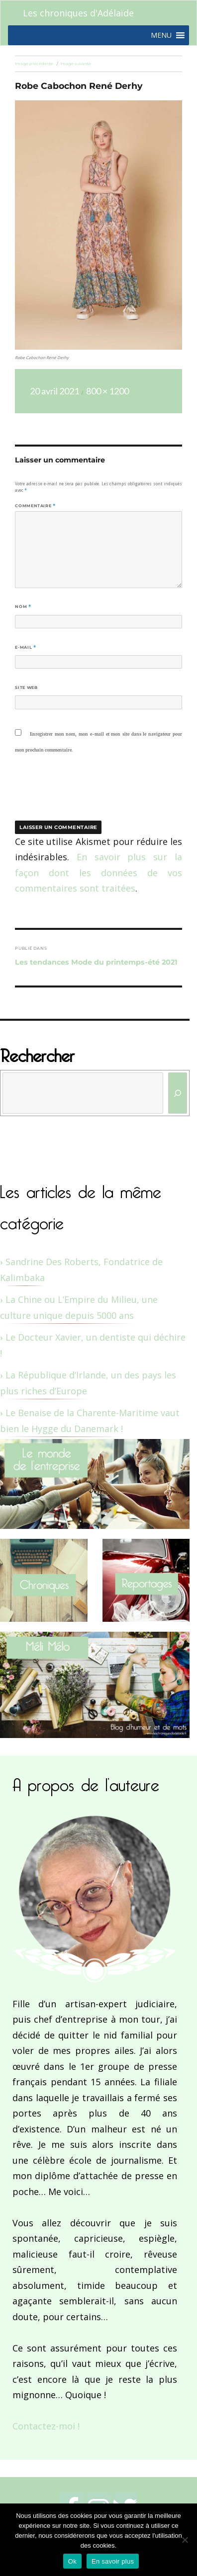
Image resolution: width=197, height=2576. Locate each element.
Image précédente (34, 63)
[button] (161, 35)
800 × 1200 (107, 390)
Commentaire (35, 505)
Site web (26, 687)
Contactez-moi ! (46, 2426)
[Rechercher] (178, 1093)
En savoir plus (113, 2561)
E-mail (25, 647)
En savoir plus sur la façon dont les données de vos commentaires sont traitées (98, 872)
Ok (72, 2561)
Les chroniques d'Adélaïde (78, 13)
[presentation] (82, 793)
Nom (23, 606)
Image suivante (75, 63)
